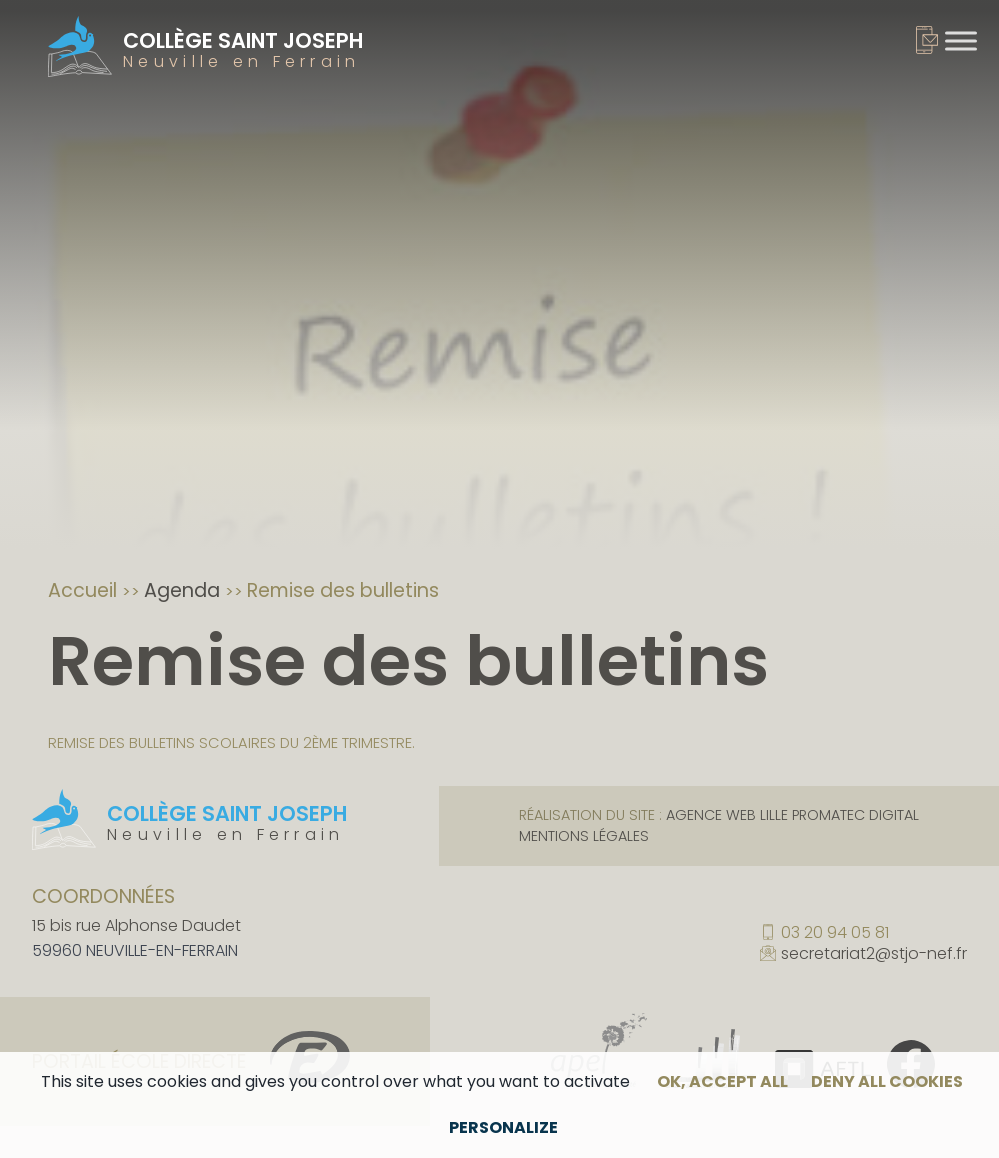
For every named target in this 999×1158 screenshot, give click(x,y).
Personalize (503, 1127)
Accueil (85, 590)
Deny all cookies (887, 1081)
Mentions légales (584, 836)
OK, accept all (722, 1081)
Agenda (184, 590)
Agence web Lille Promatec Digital (792, 815)
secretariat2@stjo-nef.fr (874, 955)
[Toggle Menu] (961, 40)
